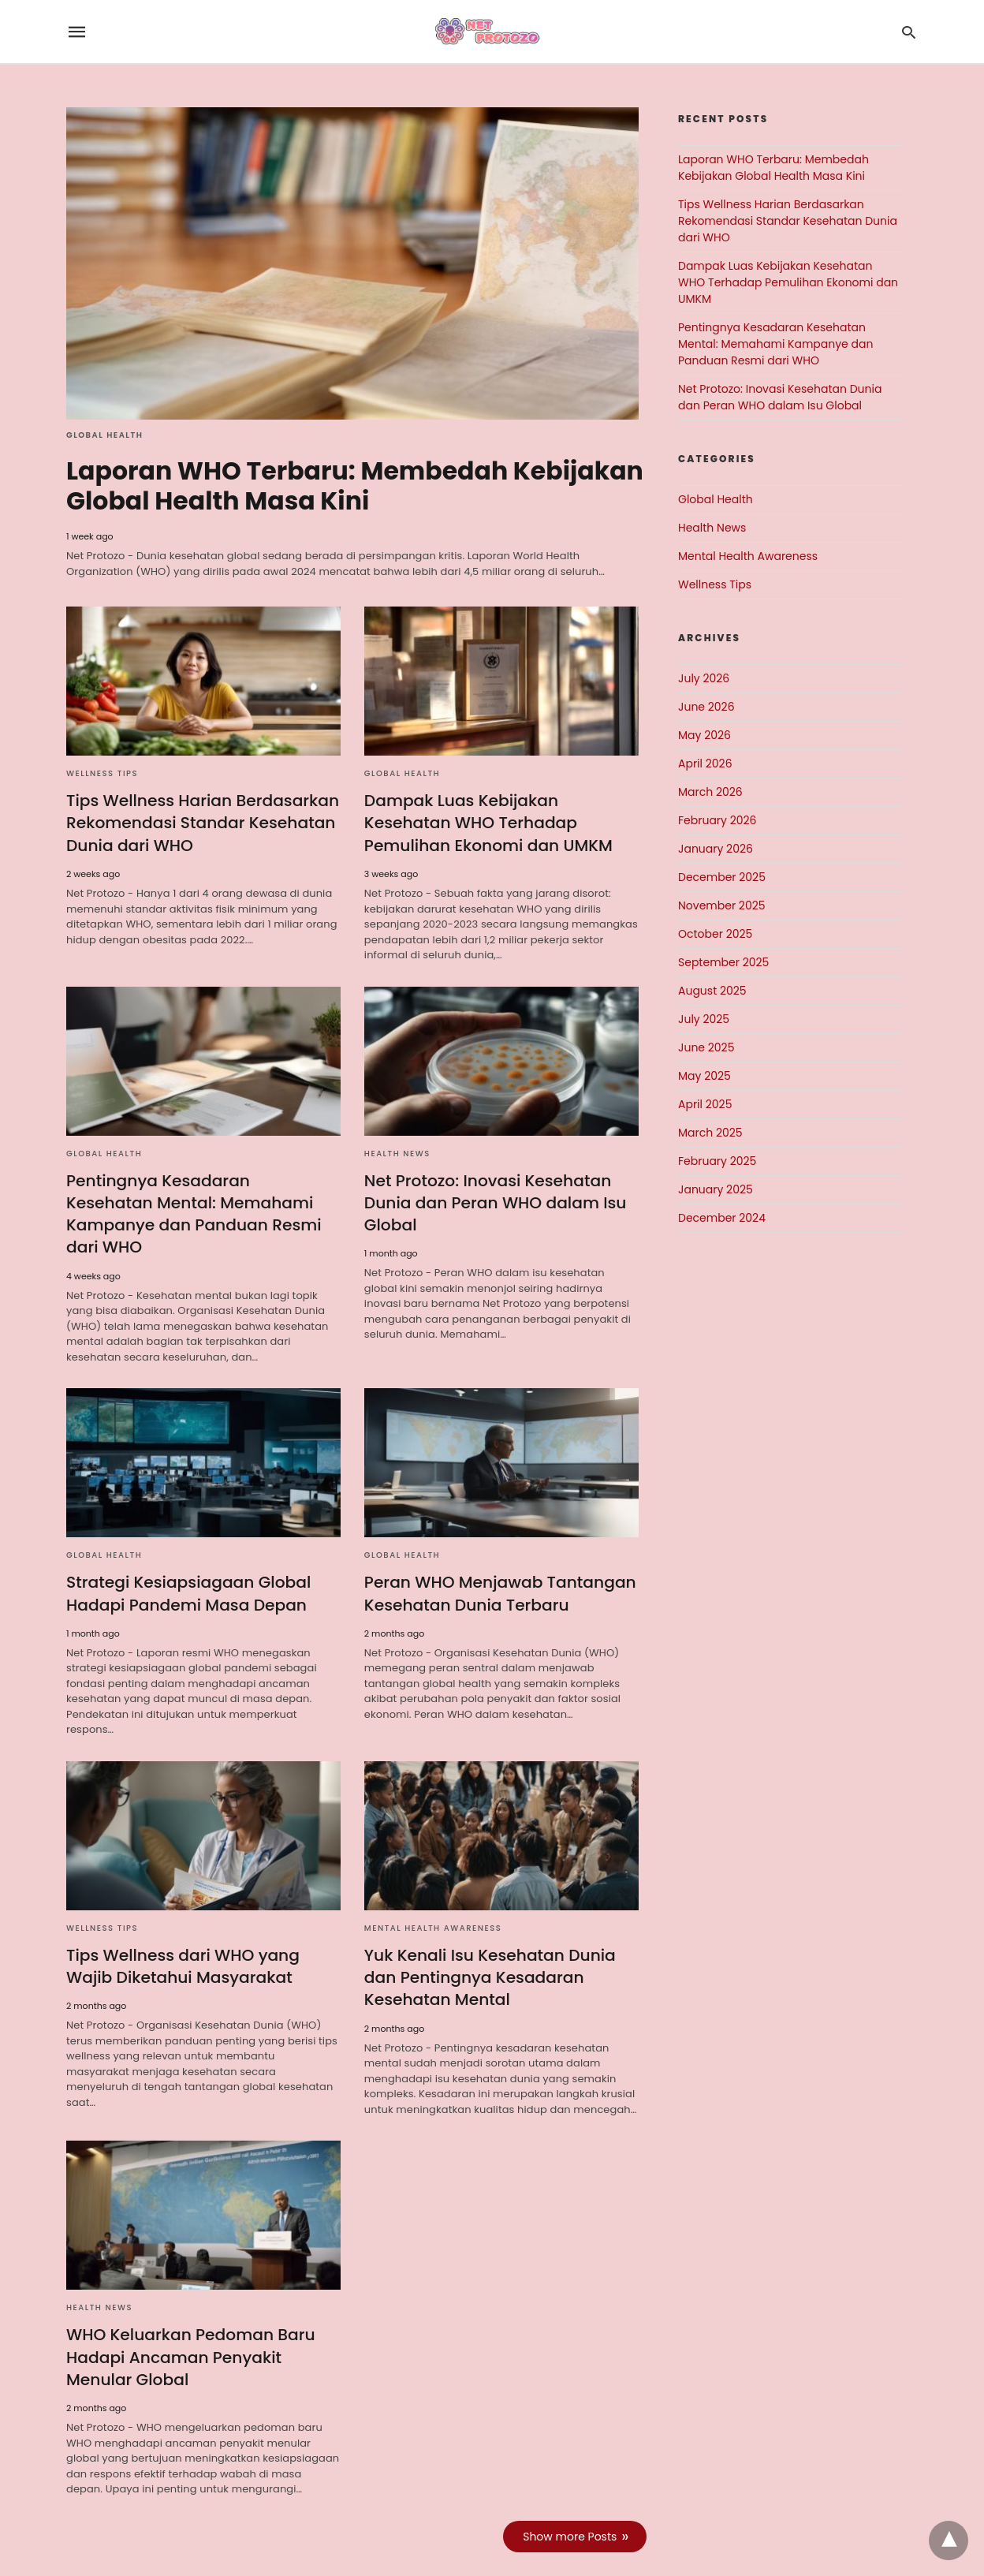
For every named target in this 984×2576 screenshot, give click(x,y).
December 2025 (722, 877)
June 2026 (706, 707)
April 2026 (705, 763)
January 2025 (715, 1189)
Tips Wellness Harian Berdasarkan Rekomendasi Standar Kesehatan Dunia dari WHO (201, 822)
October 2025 (715, 934)
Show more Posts (570, 2510)
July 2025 (703, 1019)
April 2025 (705, 1104)
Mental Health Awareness (432, 1903)
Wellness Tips (102, 772)
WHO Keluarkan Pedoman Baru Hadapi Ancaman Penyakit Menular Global (189, 2331)
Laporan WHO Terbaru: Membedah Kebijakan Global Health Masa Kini (290, 485)
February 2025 (717, 1161)
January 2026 (715, 849)
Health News (397, 1151)
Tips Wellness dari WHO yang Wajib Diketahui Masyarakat (181, 1941)
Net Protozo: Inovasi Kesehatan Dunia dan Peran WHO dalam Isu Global (494, 1200)
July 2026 (703, 678)
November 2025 (722, 905)
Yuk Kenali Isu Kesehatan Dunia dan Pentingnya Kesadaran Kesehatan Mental (488, 1952)
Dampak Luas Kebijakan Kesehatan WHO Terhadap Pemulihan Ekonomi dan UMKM (487, 822)
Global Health (104, 435)
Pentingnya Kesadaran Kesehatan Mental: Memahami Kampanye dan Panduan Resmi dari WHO (201, 1200)
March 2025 (710, 1133)
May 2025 (704, 1076)
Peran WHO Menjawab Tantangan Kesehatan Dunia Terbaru (498, 1569)
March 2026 (710, 792)
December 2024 (722, 1218)
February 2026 (717, 820)
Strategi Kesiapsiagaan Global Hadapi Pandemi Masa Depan (187, 1569)
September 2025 (723, 962)
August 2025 (712, 991)
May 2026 (704, 735)
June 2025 (706, 1047)
